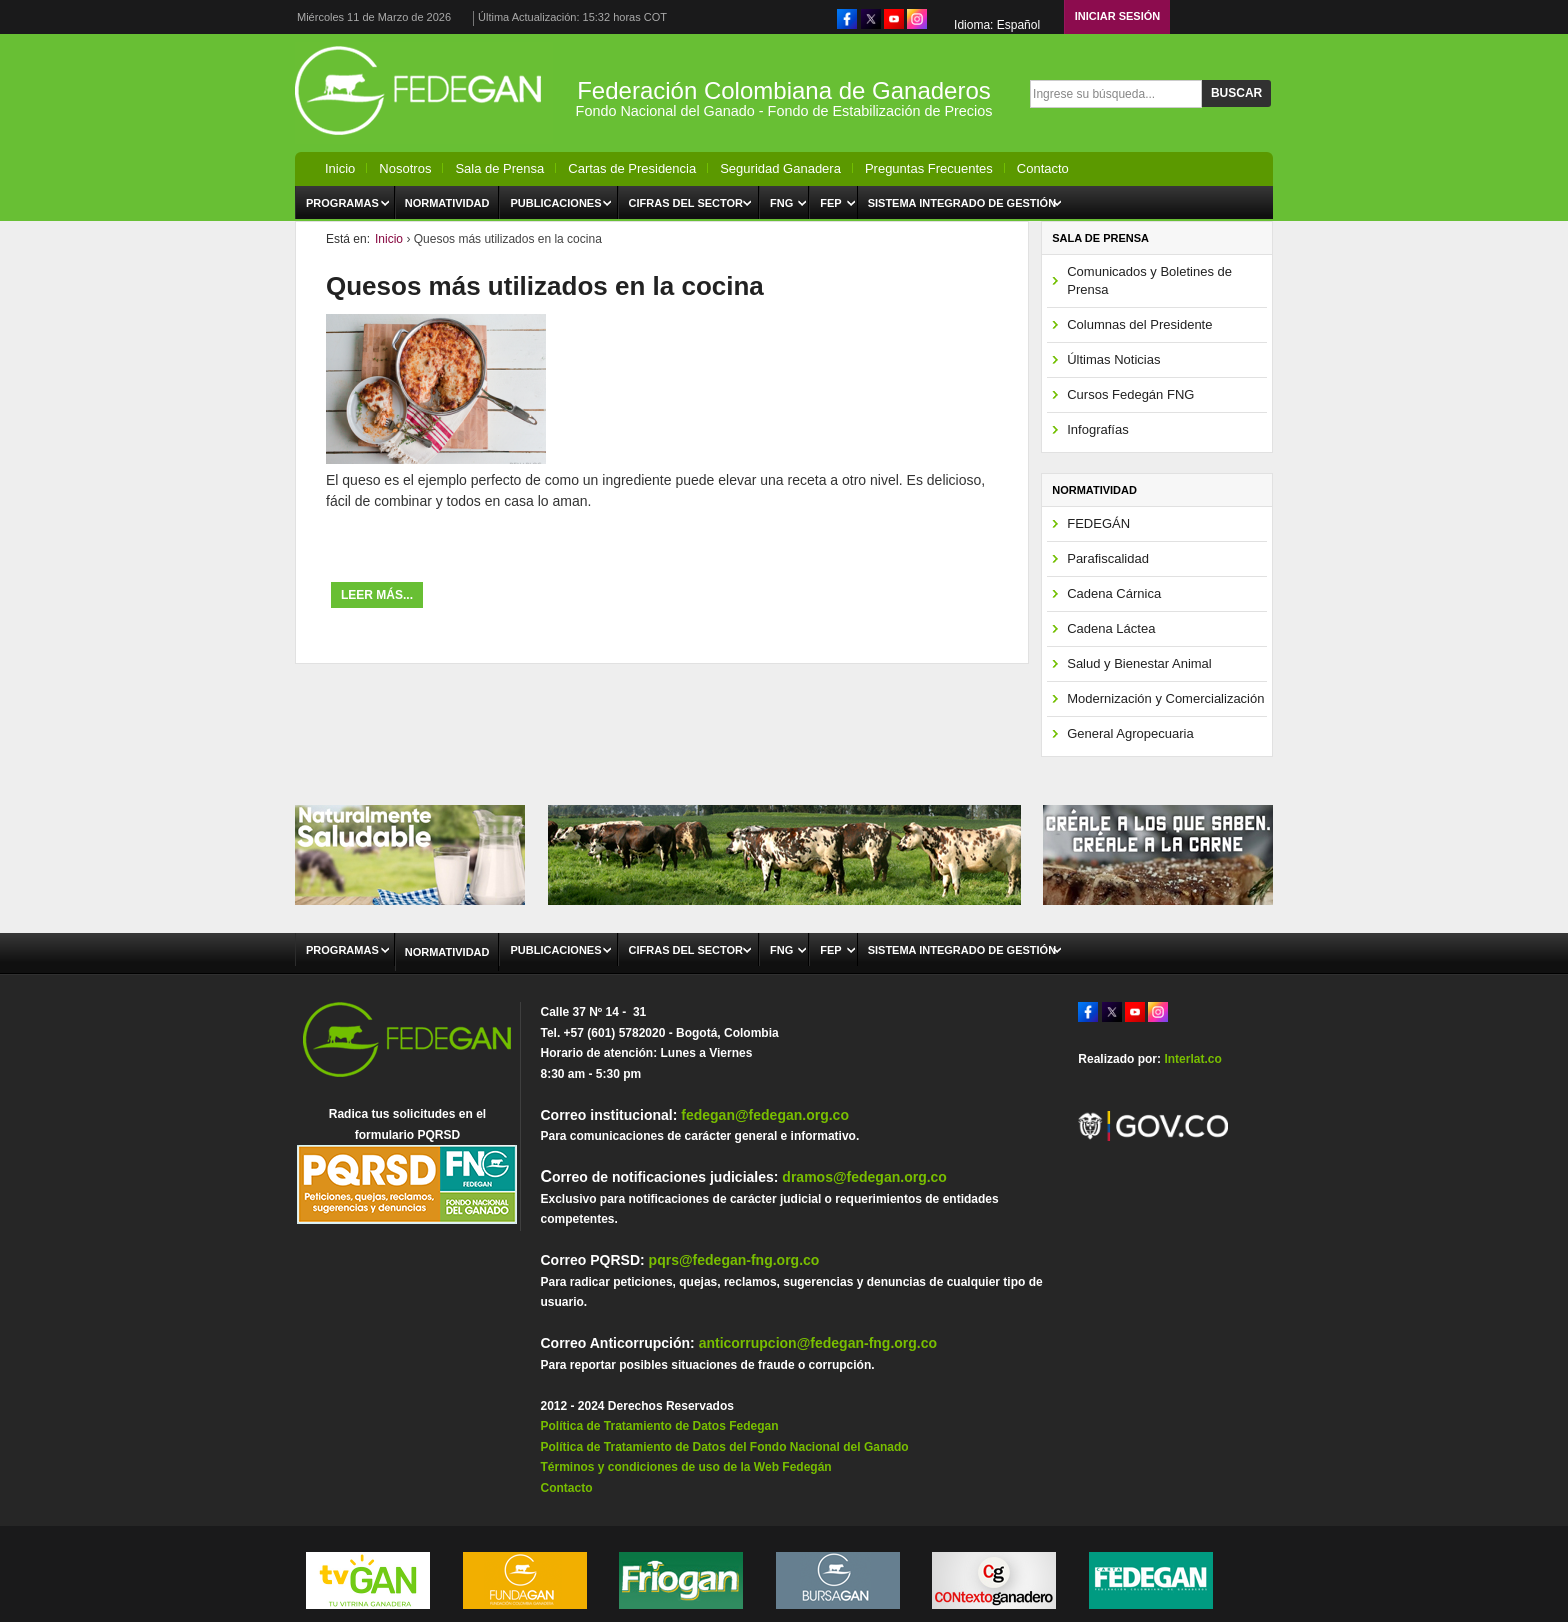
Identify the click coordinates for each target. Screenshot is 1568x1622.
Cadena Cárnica (1114, 593)
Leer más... (377, 595)
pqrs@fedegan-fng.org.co (734, 1260)
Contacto (1043, 168)
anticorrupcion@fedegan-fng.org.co (818, 1343)
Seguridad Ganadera (780, 168)
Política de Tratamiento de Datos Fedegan (659, 1426)
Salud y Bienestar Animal (1139, 663)
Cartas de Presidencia (632, 168)
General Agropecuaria (1130, 733)
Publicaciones (555, 203)
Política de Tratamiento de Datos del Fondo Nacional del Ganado (724, 1447)
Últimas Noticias (1113, 359)
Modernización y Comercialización (1165, 698)
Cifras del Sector (686, 203)
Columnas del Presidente (1139, 324)
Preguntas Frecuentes (929, 168)
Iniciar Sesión (1118, 16)
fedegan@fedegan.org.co (765, 1115)
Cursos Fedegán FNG (1130, 394)
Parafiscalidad (1108, 558)
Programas (342, 203)
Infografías (1097, 429)
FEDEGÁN (1098, 523)
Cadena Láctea (1111, 628)
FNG (781, 203)
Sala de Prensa (499, 168)
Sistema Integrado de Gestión (962, 203)
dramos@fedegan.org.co (864, 1177)
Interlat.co (1192, 1059)
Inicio (340, 168)
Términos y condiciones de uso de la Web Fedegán (685, 1467)
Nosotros (405, 168)
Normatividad (447, 203)
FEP (830, 203)
